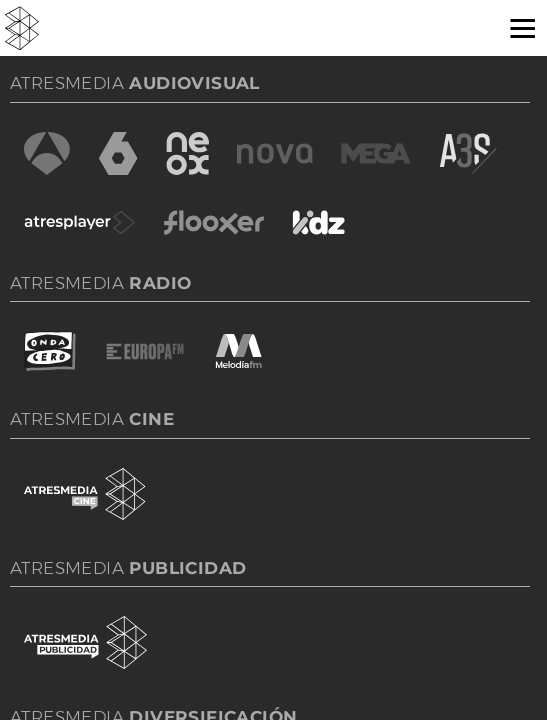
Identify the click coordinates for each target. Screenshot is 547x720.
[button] (515, 27)
